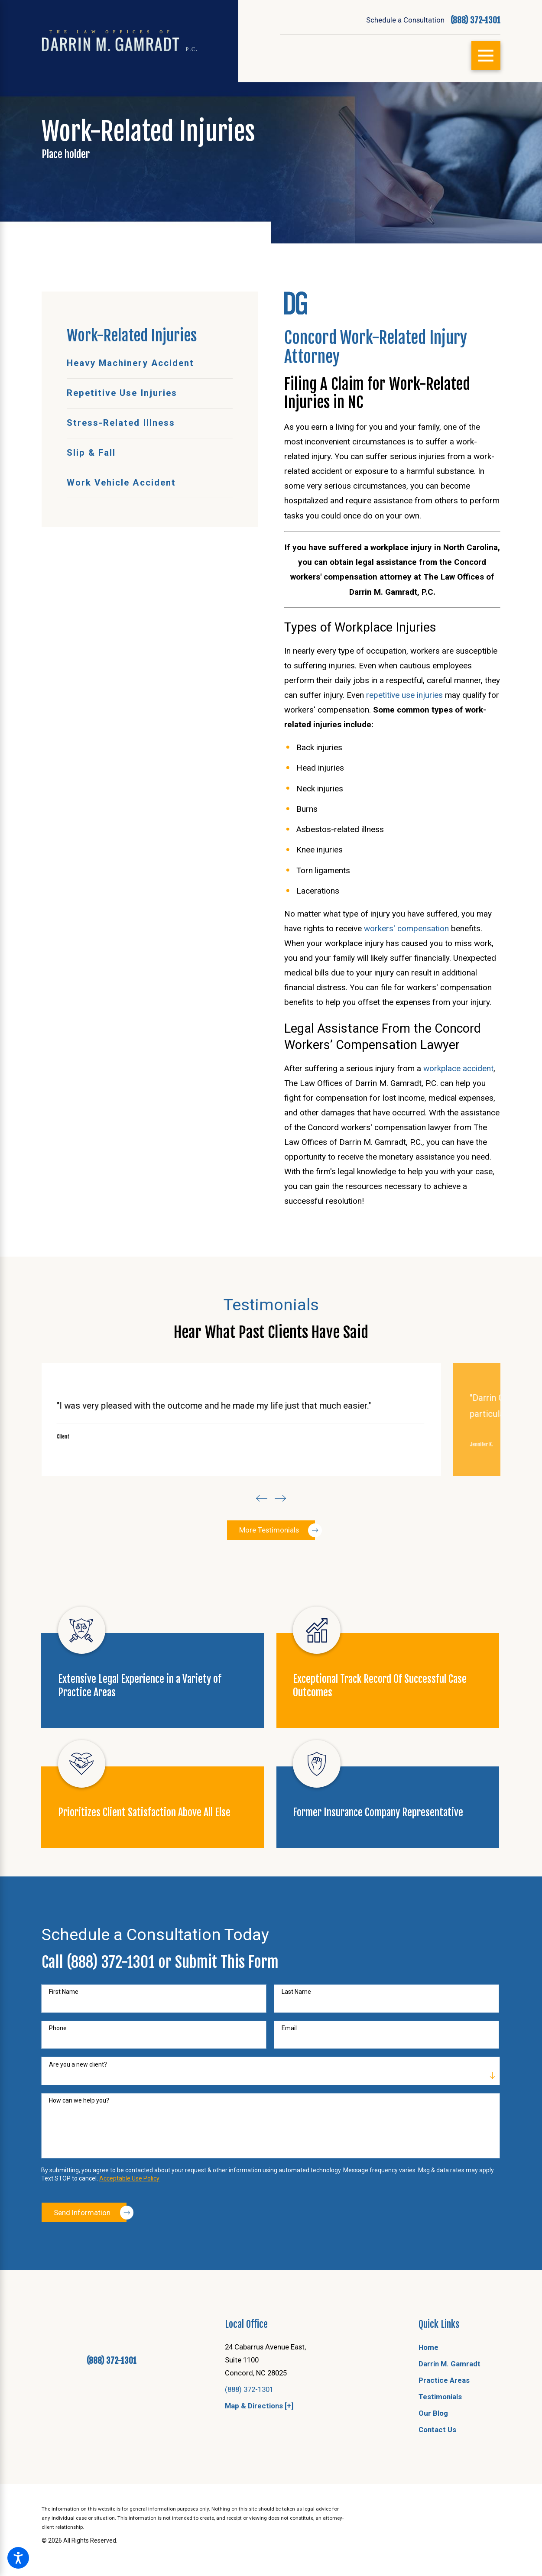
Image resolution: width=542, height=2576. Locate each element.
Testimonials (440, 2439)
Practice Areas (444, 2423)
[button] (18, 2558)
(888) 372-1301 (475, 20)
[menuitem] (150, 364)
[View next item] (283, 1537)
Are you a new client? (78, 2107)
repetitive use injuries (404, 695)
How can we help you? (79, 2143)
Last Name (296, 2035)
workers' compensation (406, 928)
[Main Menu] (485, 55)
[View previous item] (259, 1537)
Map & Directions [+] (259, 2448)
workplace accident (458, 1068)
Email (289, 2070)
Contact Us (437, 2472)
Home (428, 2390)
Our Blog (433, 2456)
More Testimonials (277, 1572)
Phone (58, 2070)
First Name (63, 2035)
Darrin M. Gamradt (449, 2406)
